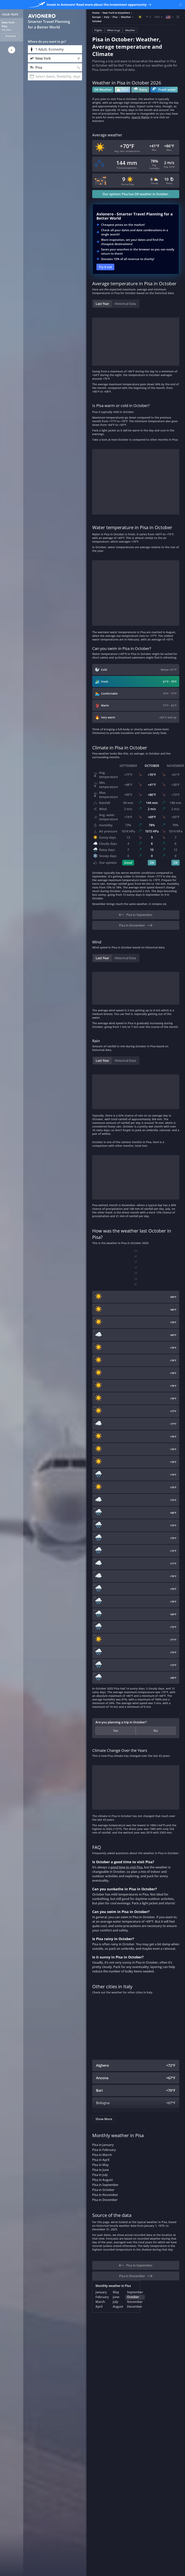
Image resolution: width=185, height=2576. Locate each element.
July (115, 2302)
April (98, 2306)
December (134, 2306)
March (100, 2302)
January (101, 2292)
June (116, 2297)
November (135, 2302)
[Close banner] (180, 4)
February (102, 2297)
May (116, 2292)
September (135, 2292)
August (118, 2306)
